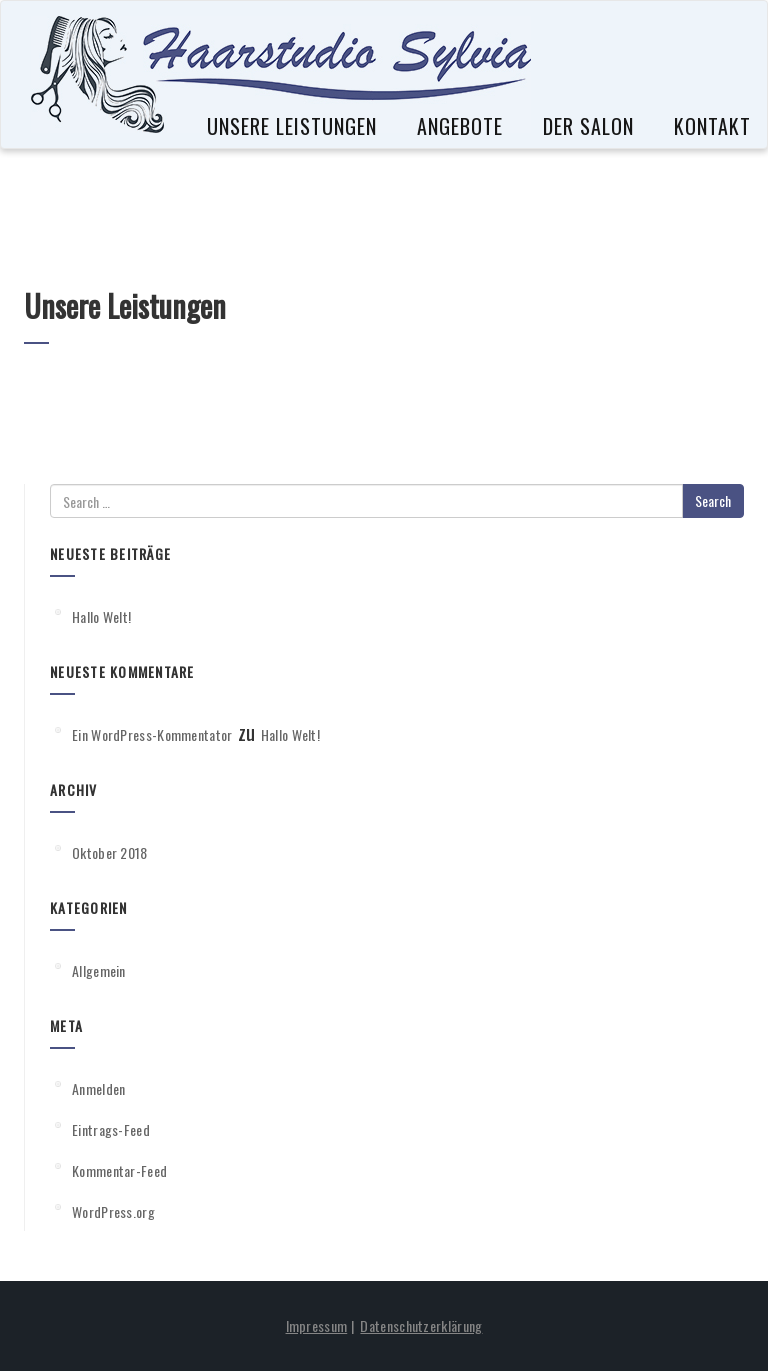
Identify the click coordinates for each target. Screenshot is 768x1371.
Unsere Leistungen (292, 127)
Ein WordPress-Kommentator (152, 734)
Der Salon (588, 127)
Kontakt (712, 127)
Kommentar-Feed (119, 1170)
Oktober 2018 (110, 852)
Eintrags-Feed (111, 1129)
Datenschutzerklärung (421, 1325)
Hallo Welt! (101, 616)
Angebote (460, 127)
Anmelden (98, 1088)
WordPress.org (113, 1211)
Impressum (317, 1325)
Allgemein (99, 970)
